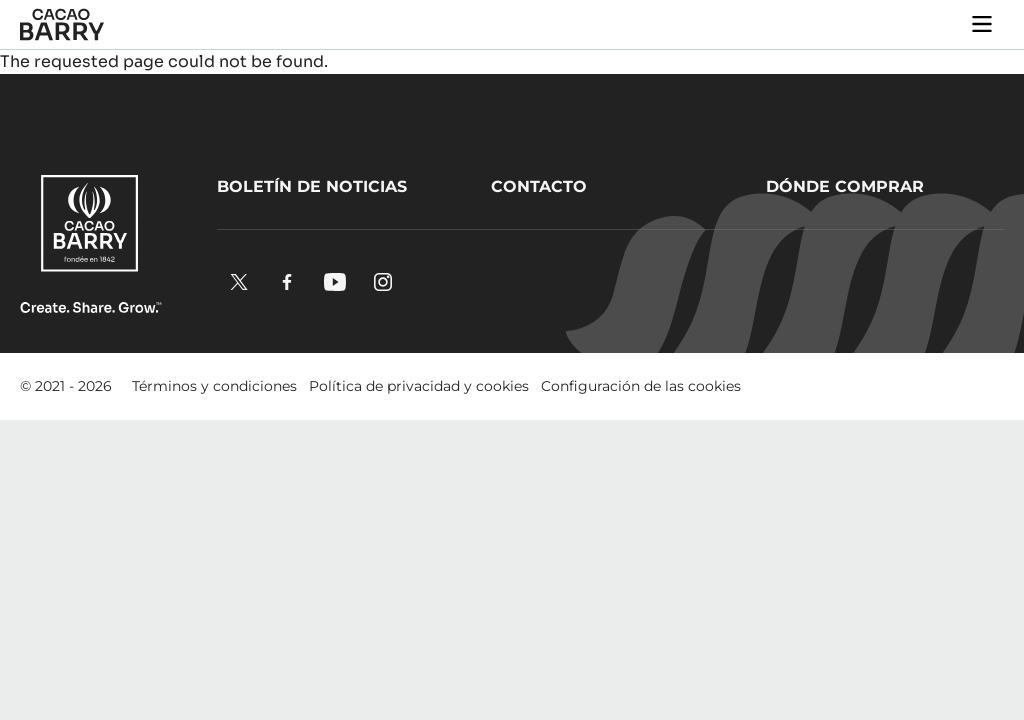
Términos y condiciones (214, 386)
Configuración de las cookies (641, 386)
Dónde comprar (845, 186)
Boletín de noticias (312, 186)
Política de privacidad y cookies (419, 386)
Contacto (539, 186)
